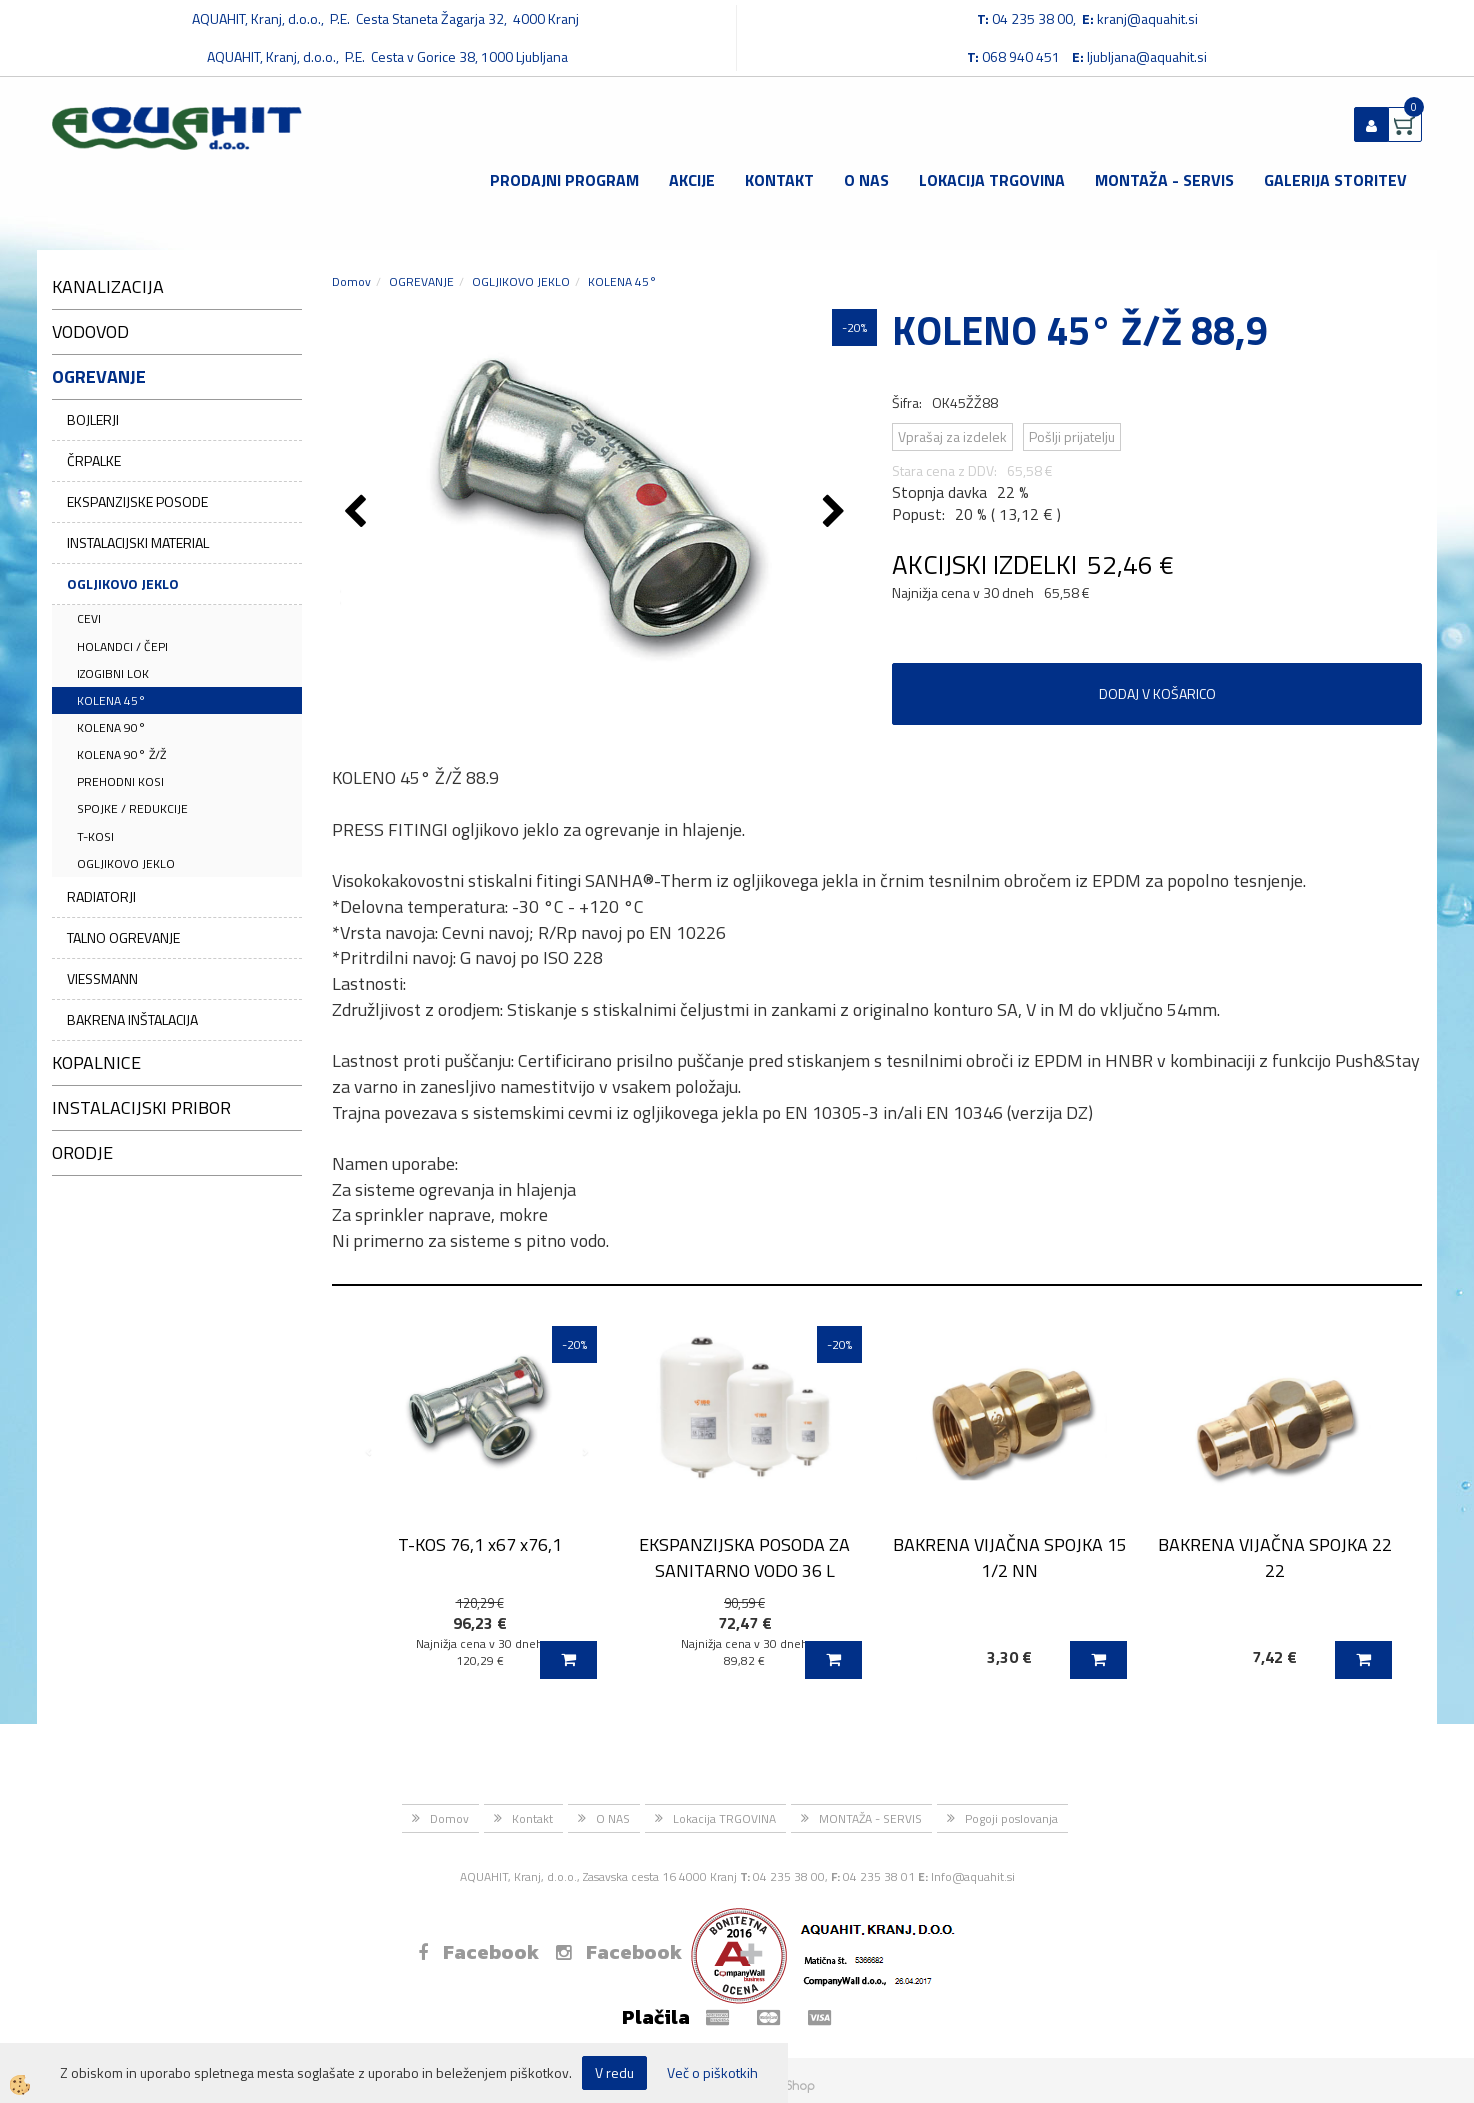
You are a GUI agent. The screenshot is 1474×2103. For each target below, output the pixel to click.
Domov (351, 281)
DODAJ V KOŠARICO (1157, 693)
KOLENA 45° (111, 700)
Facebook (478, 1952)
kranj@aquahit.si (1147, 18)
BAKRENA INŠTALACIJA (132, 1019)
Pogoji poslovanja (1011, 1818)
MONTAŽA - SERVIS (1164, 180)
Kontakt (779, 180)
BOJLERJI (93, 419)
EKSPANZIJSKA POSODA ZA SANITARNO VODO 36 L (744, 1557)
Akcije (692, 180)
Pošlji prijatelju (1072, 436)
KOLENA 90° (111, 727)
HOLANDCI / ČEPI (122, 646)
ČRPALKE (94, 460)
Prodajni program (564, 180)
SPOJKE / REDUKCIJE (132, 808)
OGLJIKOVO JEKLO (123, 583)
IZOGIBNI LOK (113, 673)
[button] (836, 513)
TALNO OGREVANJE (123, 937)
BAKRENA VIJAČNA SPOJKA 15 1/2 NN (1010, 1557)
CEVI (89, 618)
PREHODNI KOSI (120, 781)
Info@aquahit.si (973, 1876)
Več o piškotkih (712, 2073)
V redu (614, 2072)
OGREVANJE (421, 281)
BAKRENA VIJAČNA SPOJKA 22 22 (1275, 1557)
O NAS (866, 180)
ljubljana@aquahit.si (1147, 56)
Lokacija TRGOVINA (992, 180)
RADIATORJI (101, 896)
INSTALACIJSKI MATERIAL (138, 542)
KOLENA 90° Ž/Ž (121, 754)
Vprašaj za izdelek (952, 436)
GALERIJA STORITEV (1335, 180)
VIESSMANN (102, 978)
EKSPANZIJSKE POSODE (137, 501)
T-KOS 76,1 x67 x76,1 (480, 1544)
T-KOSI (95, 836)
